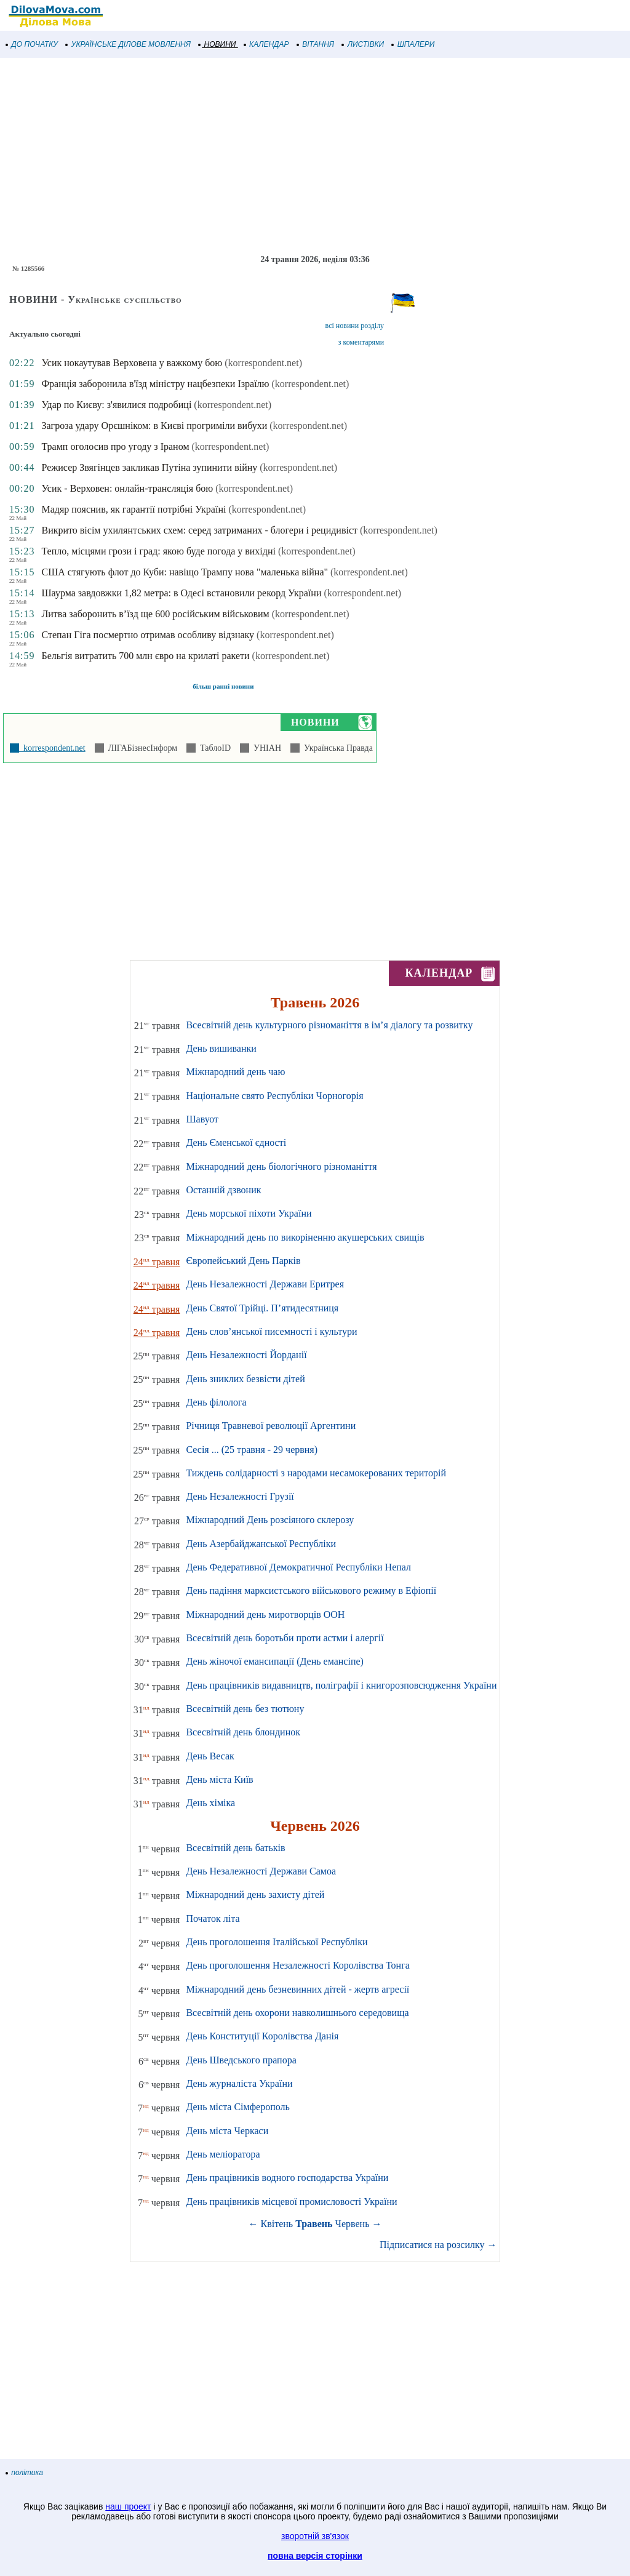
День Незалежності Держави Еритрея (265, 1284)
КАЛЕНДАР (266, 44)
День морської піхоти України (248, 1213)
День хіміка (210, 1803)
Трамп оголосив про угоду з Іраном (115, 446)
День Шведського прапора (241, 2060)
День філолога (216, 1402)
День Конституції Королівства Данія (262, 2036)
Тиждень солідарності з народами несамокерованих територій (316, 1473)
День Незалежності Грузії (239, 1496)
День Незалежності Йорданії (246, 1355)
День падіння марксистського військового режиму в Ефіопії (311, 1590)
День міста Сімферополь (237, 2107)
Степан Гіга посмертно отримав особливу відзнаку (147, 635)
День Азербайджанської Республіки (261, 1543)
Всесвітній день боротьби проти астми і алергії (284, 1638)
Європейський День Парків (243, 1260)
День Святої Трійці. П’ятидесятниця (262, 1308)
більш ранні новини (223, 686)
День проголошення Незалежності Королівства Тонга (297, 1965)
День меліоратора (223, 2154)
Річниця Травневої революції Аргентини (271, 1425)
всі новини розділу (355, 325)
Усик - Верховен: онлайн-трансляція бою (127, 488)
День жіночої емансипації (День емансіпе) (275, 1661)
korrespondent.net (52, 748)
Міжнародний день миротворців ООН (265, 1614)
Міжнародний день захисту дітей (255, 1894)
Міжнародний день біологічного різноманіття (281, 1166)
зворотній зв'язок (315, 2536)
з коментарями (361, 342)
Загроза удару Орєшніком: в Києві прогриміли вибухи (154, 425)
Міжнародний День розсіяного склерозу (270, 1519)
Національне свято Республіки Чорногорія (274, 1095)
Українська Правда (336, 748)
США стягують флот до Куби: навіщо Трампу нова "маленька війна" (184, 572)
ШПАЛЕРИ (413, 44)
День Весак (210, 1756)
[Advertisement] (315, 156)
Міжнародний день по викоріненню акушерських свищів (305, 1237)
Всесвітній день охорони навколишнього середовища (297, 2012)
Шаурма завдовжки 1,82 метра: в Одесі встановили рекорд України (181, 593)
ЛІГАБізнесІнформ (140, 748)
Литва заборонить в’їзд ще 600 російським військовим (155, 614)
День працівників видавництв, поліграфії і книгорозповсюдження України (341, 1685)
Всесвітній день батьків (235, 1847)
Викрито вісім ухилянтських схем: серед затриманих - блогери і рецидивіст (199, 530)
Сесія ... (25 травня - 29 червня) (251, 1449)
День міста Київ (219, 1779)
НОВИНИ (217, 44)
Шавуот (202, 1119)
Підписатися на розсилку (438, 2244)
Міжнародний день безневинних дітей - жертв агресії (297, 1989)
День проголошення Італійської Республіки (276, 1942)
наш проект (128, 2506)
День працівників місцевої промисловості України (291, 2201)
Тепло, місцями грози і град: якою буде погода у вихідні (158, 551)
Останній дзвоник (223, 1190)
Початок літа (212, 1918)
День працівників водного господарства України (287, 2177)
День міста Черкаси (227, 2131)
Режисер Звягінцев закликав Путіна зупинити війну (149, 467)
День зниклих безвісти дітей (245, 1379)
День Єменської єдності (236, 1142)
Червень (352, 2223)
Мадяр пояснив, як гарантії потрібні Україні (133, 509)
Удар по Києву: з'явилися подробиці (116, 404)
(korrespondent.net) (263, 363)
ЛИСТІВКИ (363, 44)
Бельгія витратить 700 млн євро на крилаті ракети (145, 655)
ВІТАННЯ (315, 44)
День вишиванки (221, 1048)
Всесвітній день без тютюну (245, 1708)
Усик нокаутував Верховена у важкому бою (131, 363)
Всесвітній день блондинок (243, 1732)
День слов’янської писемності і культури (271, 1331)
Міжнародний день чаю (235, 1071)
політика (24, 2472)
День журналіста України (239, 2083)
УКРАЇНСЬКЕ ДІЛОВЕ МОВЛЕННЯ (128, 44)
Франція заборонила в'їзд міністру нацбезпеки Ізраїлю (155, 383)
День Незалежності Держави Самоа (261, 1871)
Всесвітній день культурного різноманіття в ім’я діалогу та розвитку (329, 1025)
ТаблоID (213, 748)
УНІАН (265, 748)
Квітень (277, 2223)
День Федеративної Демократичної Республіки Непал (298, 1567)
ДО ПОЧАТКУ (32, 44)
